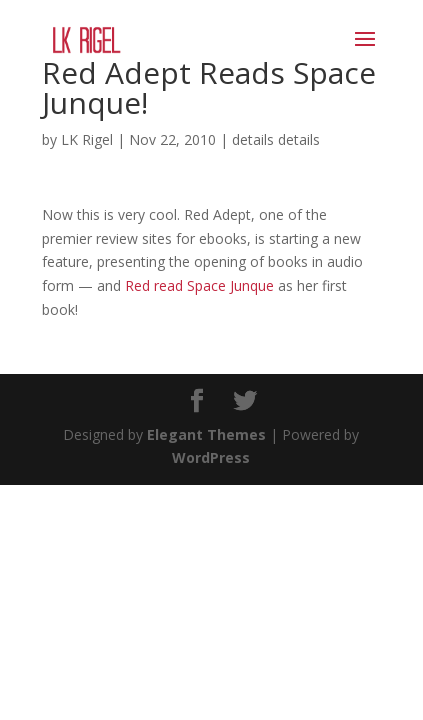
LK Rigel (87, 139)
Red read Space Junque (201, 285)
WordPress (211, 457)
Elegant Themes (206, 434)
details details (276, 139)
